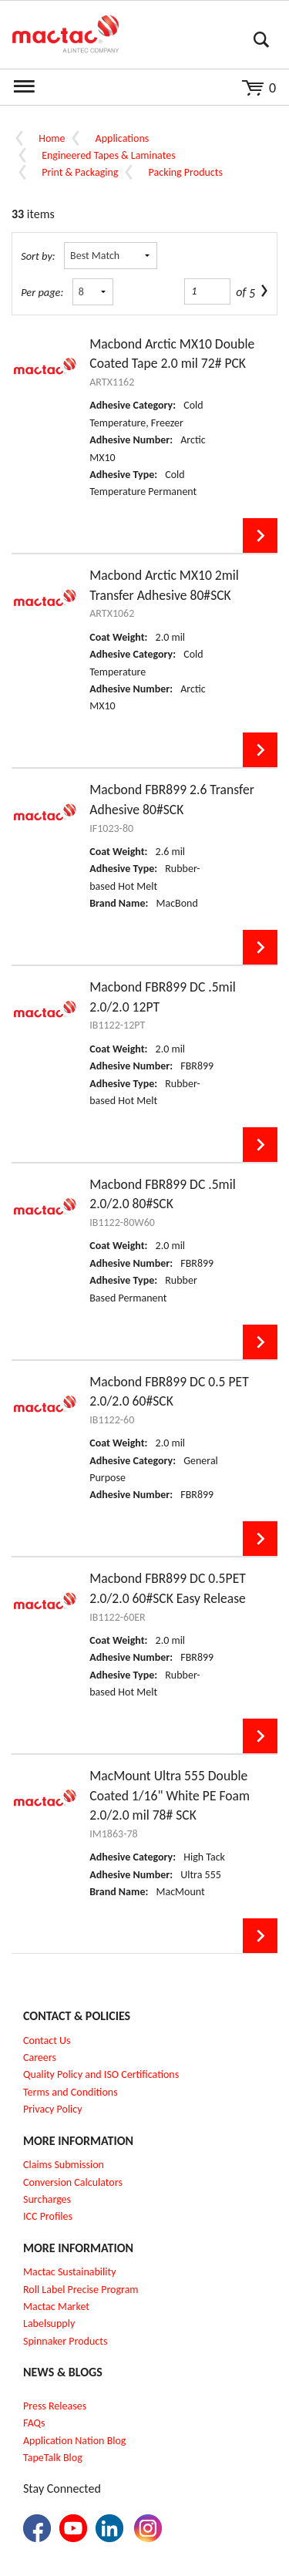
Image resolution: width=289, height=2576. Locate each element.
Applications (123, 138)
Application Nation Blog (74, 2440)
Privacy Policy (52, 2109)
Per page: (42, 292)
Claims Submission (63, 2164)
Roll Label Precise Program (81, 2289)
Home (52, 138)
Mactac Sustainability (69, 2271)
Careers (39, 2057)
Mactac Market (56, 2306)
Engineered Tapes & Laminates (108, 155)
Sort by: (38, 256)
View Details (260, 535)
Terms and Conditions (70, 2092)
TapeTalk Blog (52, 2457)
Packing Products (186, 172)
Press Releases (54, 2406)
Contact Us (47, 2040)
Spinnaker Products (65, 2341)
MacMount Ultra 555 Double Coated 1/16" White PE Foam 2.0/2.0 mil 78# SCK (169, 1795)
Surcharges (47, 2199)
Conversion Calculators (73, 2182)
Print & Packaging (80, 172)
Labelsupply (49, 2323)
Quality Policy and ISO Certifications (101, 2074)
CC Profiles (49, 2216)
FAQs (34, 2423)
